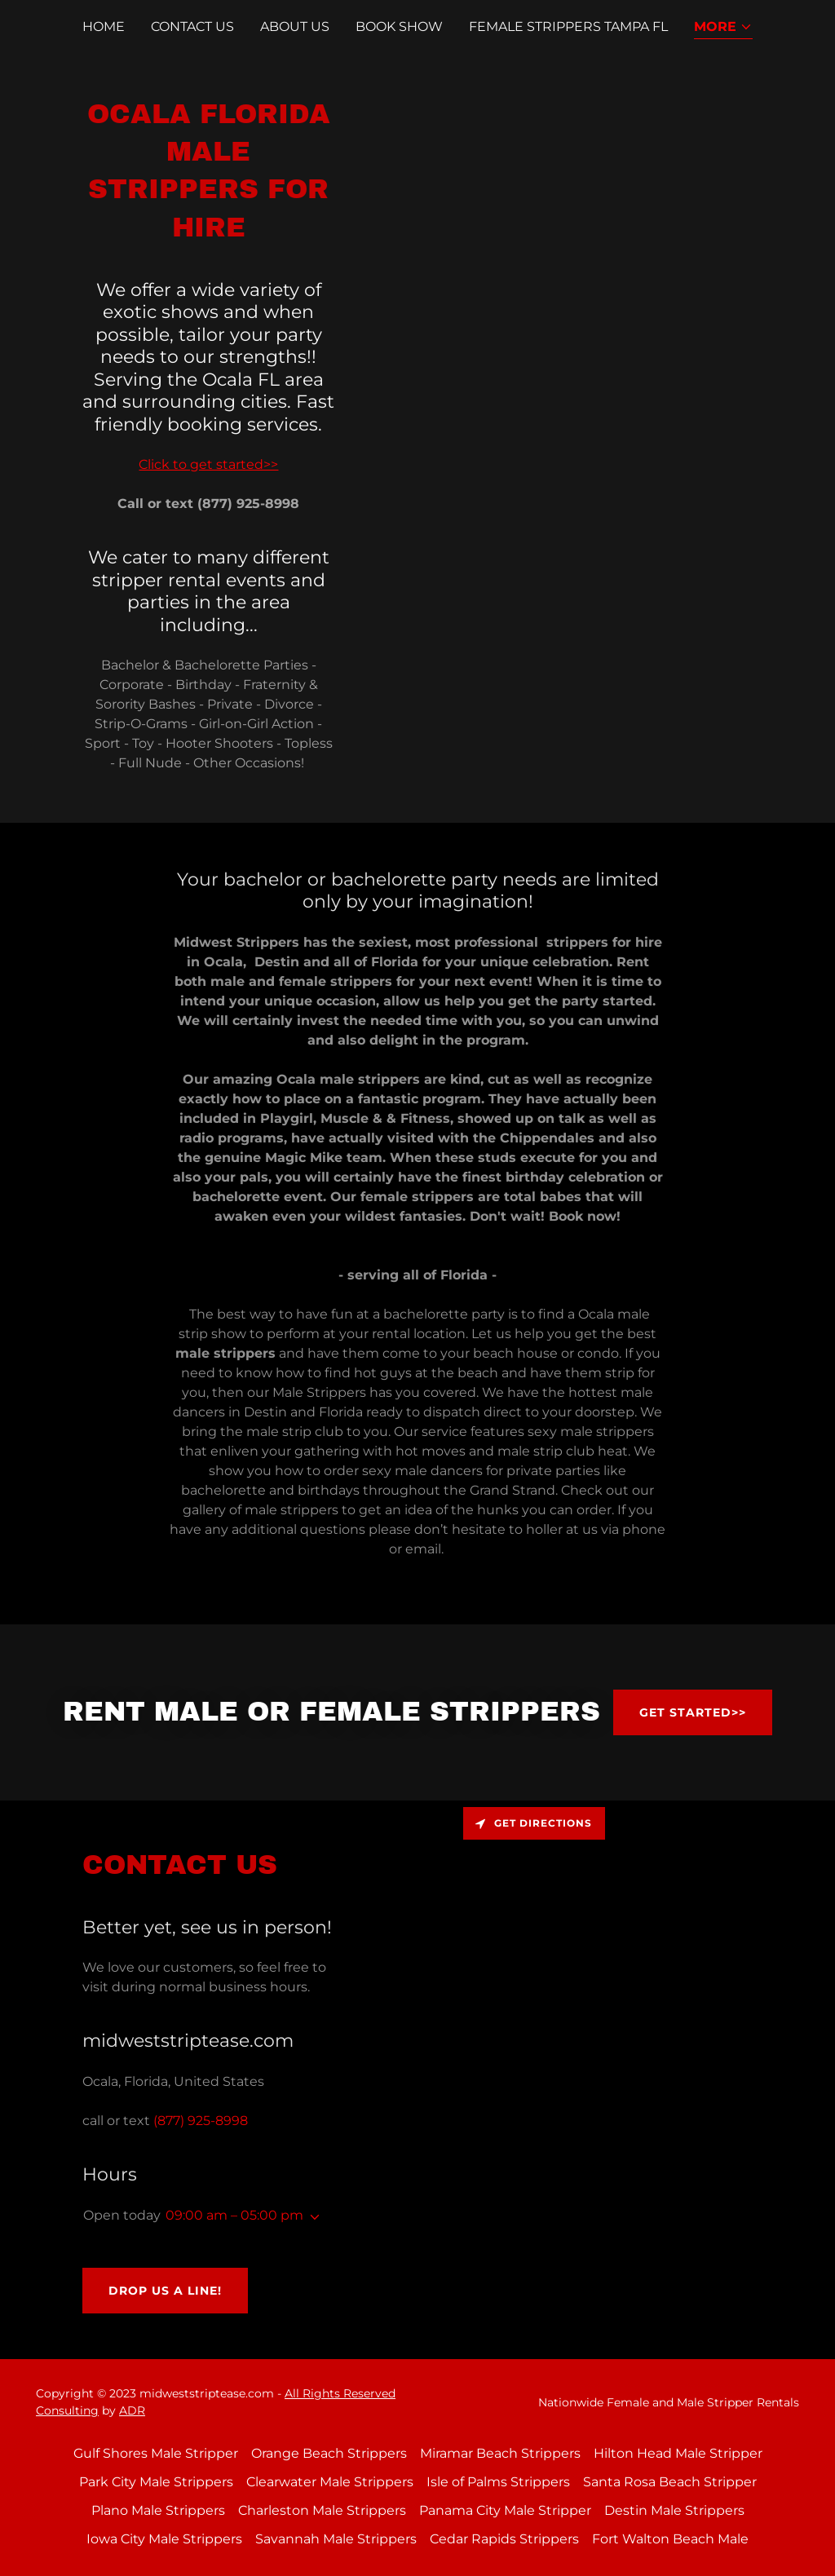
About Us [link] (294, 26)
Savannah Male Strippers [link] (336, 2539)
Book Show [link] (399, 26)
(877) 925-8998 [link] (200, 2120)
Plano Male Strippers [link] (158, 2510)
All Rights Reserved (340, 2393)
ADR (132, 2410)
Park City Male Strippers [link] (156, 2482)
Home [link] (103, 26)
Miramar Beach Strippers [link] (500, 2453)
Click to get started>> (208, 464)
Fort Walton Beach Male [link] (670, 2539)
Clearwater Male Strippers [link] (329, 2482)
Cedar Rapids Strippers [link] (504, 2539)
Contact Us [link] (192, 26)
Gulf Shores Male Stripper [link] (155, 2453)
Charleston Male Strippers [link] (322, 2510)
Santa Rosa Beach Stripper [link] (670, 2482)
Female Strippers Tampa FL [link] (568, 26)
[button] (723, 28)
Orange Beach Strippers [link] (329, 2453)
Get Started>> (692, 1712)
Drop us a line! (165, 2290)
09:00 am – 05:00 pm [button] (234, 2215)
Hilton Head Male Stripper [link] (678, 2453)
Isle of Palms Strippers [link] (498, 2482)
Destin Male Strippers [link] (674, 2510)
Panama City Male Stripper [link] (505, 2510)
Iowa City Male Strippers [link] (164, 2539)
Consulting (67, 2410)
